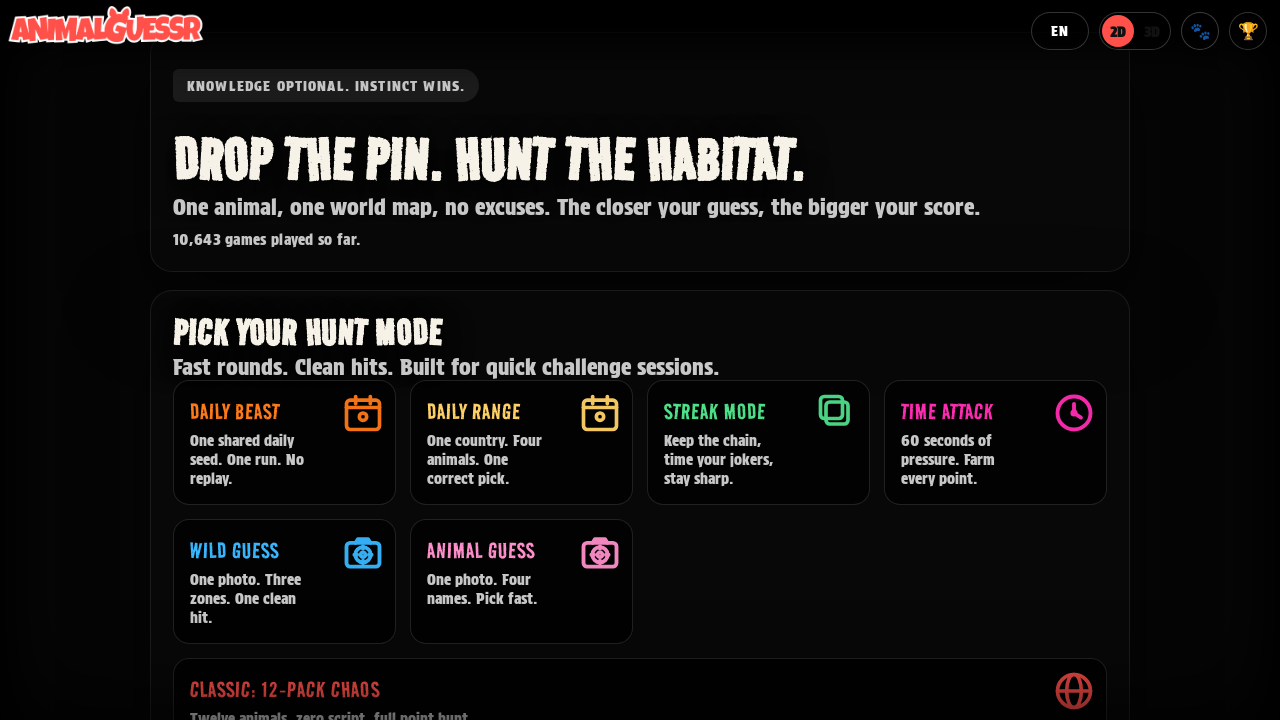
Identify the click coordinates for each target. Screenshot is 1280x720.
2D (1117, 31)
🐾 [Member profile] (1200, 31)
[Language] (1060, 31)
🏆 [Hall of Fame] (1248, 31)
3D (1151, 31)
